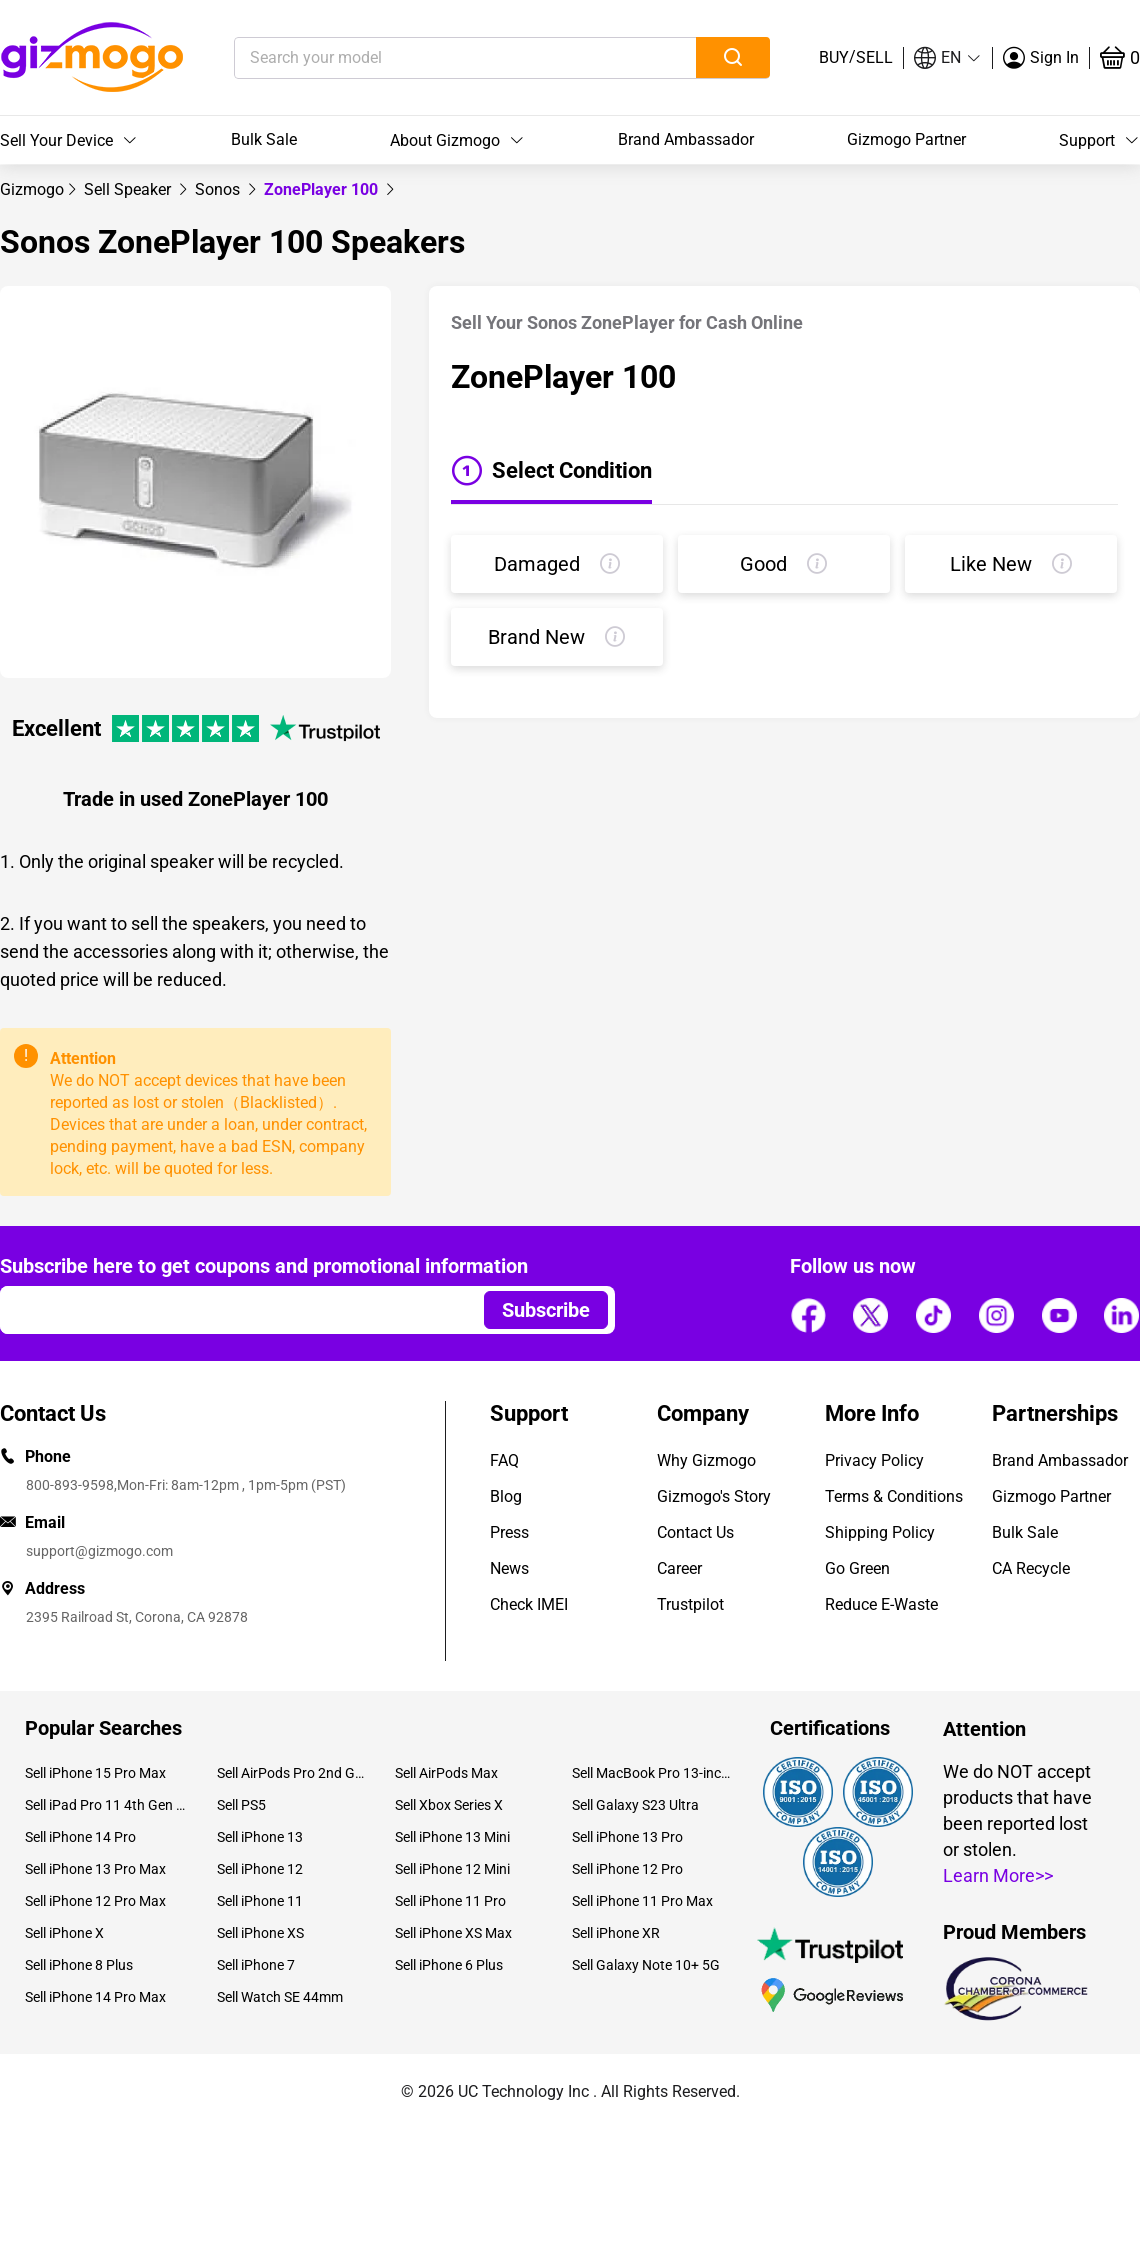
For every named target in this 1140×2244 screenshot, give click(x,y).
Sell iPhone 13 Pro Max (95, 1869)
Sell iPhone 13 (260, 1837)
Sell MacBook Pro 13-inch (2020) (653, 1773)
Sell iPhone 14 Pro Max (95, 1997)
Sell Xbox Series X (449, 1805)
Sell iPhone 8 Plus (79, 1965)
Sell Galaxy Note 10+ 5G (646, 1965)
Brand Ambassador (686, 139)
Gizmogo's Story (714, 1496)
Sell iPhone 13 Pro (627, 1837)
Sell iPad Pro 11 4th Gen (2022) (106, 1805)
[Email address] (232, 1310)
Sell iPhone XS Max (453, 1933)
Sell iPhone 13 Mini (452, 1837)
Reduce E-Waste (881, 1604)
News (509, 1568)
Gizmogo (32, 189)
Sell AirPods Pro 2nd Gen (290, 1773)
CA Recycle (1031, 1568)
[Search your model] (434, 58)
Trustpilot (690, 1604)
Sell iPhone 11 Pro (450, 1901)
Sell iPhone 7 (256, 1965)
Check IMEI (529, 1604)
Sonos (219, 189)
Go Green (857, 1568)
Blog (506, 1496)
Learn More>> (998, 1875)
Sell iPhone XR (616, 1933)
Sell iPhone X (64, 1933)
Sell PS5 (241, 1805)
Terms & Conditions (894, 1496)
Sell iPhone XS (260, 1933)
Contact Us (695, 1532)
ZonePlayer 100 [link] (323, 189)
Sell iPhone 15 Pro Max (95, 1773)
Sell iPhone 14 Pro (80, 1837)
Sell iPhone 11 (260, 1901)
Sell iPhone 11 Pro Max (642, 1901)
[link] (32, 189)
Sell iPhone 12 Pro (627, 1869)
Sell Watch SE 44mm (280, 1997)
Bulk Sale (264, 139)
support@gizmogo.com (99, 1551)
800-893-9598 (70, 1485)
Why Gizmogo (706, 1460)
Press (509, 1532)
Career (679, 1568)
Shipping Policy (880, 1532)
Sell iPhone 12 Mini (452, 1869)
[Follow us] (808, 1316)
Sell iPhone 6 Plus (449, 1965)
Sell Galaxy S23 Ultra (635, 1805)
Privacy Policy (874, 1460)
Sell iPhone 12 (260, 1869)
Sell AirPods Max (446, 1773)
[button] (948, 58)
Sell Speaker (129, 189)
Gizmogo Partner (906, 139)
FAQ (504, 1460)
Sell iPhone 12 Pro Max (95, 1901)
